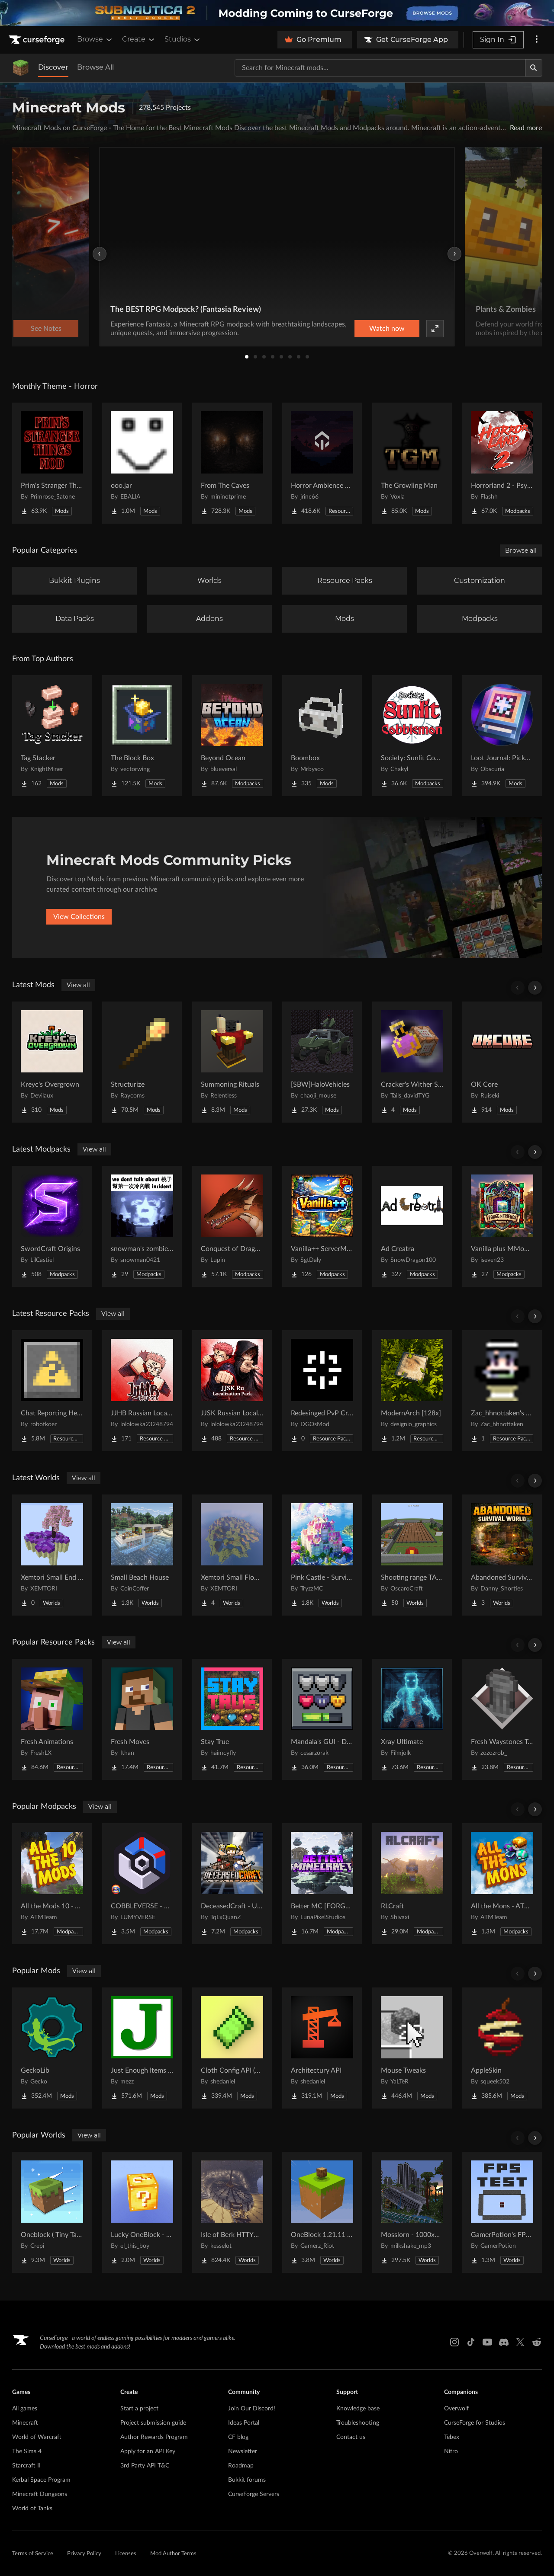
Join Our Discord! (251, 2409)
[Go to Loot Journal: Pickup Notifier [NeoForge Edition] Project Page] (502, 735)
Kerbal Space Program (41, 2480)
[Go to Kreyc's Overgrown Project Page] (52, 1062)
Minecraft (25, 2423)
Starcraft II (26, 2466)
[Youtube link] (487, 2342)
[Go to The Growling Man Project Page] (412, 463)
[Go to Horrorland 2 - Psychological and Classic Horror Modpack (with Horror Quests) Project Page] (502, 463)
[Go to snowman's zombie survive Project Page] (142, 1226)
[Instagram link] (454, 2342)
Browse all (521, 550)
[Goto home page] (38, 39)
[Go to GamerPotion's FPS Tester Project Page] (502, 2212)
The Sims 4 (27, 2451)
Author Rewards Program (154, 2437)
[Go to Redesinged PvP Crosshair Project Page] (322, 1390)
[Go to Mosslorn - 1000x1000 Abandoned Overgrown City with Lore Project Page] (412, 2212)
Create (139, 39)
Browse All (95, 67)
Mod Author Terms (173, 2554)
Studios (182, 39)
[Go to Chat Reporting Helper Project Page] (52, 1390)
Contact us (350, 2437)
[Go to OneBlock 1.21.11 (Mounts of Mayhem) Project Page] (322, 2212)
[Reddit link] (536, 2342)
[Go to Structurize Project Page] (142, 1062)
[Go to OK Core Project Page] (502, 1062)
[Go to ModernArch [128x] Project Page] (412, 1390)
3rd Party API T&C (144, 2466)
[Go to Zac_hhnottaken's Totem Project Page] (502, 1390)
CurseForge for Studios (474, 2423)
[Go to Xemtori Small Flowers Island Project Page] (232, 1555)
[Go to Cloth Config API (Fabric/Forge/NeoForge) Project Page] (232, 2048)
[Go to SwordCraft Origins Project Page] (52, 1226)
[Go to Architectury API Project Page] (322, 2048)
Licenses (125, 2554)
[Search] (533, 68)
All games (24, 2409)
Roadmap (241, 2466)
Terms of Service (32, 2554)
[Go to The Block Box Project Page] (142, 735)
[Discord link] (504, 2342)
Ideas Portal (243, 2423)
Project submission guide (153, 2423)
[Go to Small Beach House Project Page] (142, 1555)
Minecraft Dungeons (39, 2494)
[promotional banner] (277, 13)
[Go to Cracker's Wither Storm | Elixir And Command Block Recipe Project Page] (412, 1062)
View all (78, 985)
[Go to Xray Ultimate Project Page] (412, 1719)
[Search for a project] (380, 68)
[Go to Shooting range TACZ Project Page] (412, 1555)
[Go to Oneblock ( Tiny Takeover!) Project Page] (52, 2212)
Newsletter (242, 2451)
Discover (53, 67)
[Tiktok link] (471, 2342)
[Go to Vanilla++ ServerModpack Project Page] (322, 1226)
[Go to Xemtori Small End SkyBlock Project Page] (52, 1555)
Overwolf (456, 2409)
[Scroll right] (535, 988)
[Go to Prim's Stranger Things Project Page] (52, 463)
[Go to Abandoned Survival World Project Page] (502, 1555)
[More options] (536, 39)
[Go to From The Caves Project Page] (232, 463)
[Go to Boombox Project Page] (322, 735)
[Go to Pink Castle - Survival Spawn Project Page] (322, 1555)
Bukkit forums (247, 2480)
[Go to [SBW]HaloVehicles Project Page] (322, 1062)
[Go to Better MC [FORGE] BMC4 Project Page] (322, 1883)
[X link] (520, 2342)
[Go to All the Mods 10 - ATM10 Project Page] (52, 1883)
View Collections (79, 916)
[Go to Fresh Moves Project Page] (142, 1719)
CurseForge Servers (253, 2494)
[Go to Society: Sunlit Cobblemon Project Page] (412, 735)
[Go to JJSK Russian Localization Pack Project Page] (232, 1390)
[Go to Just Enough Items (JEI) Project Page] (142, 2048)
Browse (95, 39)
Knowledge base (358, 2409)
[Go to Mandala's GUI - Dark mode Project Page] (322, 1719)
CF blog (238, 2437)
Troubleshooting (357, 2423)
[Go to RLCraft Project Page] (412, 1883)
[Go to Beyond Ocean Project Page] (232, 735)
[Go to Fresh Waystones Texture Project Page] (502, 1719)
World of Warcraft (36, 2437)
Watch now (387, 328)
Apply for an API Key (147, 2451)
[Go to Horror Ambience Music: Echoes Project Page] (322, 463)
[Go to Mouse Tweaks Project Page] (412, 2048)
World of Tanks (32, 2509)
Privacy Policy (84, 2554)
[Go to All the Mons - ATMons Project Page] (502, 1883)
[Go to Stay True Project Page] (232, 1719)
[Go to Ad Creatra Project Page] (412, 1226)
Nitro (451, 2451)
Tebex (451, 2437)
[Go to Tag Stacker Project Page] (52, 735)
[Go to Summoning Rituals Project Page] (232, 1062)
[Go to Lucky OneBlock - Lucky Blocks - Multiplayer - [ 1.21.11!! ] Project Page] (142, 2212)
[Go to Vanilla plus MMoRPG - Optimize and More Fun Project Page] (502, 1226)
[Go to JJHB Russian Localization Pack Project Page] (142, 1390)
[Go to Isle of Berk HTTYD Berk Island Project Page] (232, 2212)
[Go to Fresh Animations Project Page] (52, 1719)
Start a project (139, 2409)
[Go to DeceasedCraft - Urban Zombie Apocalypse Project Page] (232, 1883)
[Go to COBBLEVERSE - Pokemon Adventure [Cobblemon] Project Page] (142, 1883)
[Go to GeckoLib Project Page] (52, 2048)
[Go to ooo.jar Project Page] (142, 463)
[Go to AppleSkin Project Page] (502, 2048)
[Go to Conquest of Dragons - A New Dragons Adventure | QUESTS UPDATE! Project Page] (232, 1226)
